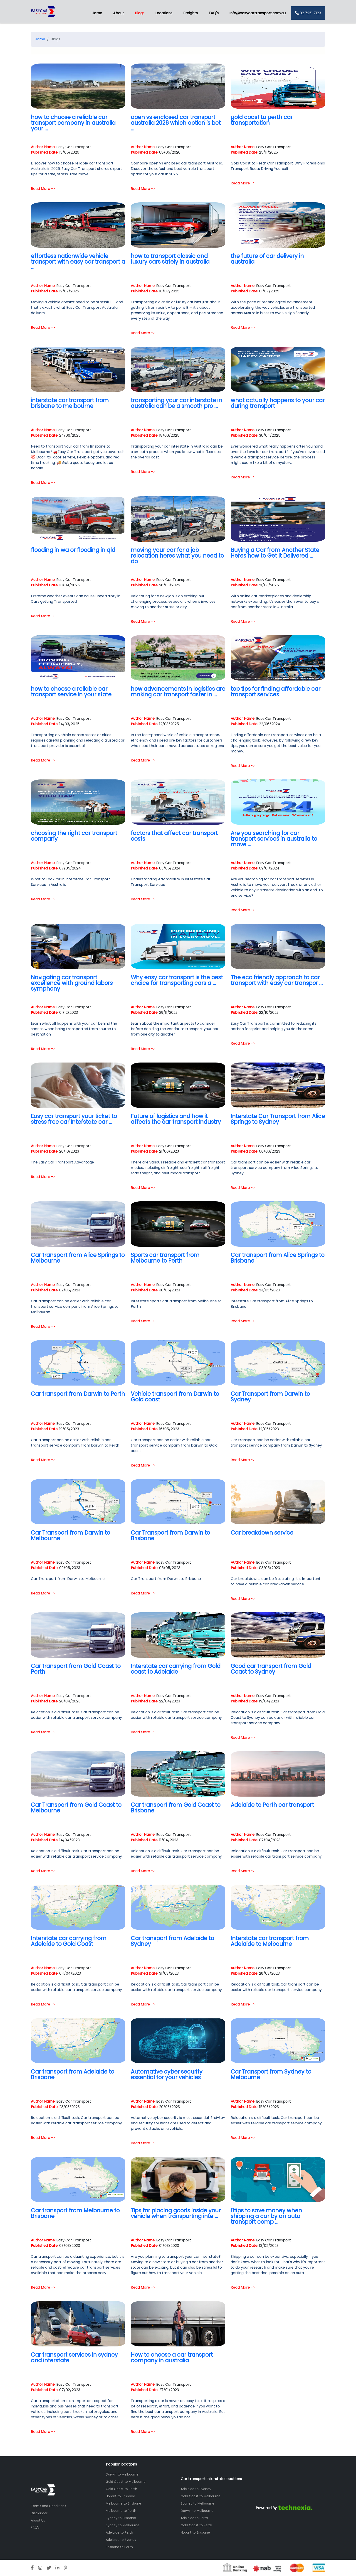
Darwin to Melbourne (122, 2474)
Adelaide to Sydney (121, 2539)
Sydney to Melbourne (122, 2525)
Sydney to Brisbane (121, 2518)
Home (96, 13)
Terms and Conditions (48, 2506)
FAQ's (214, 13)
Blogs (139, 13)
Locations (163, 13)
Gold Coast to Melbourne (126, 2481)
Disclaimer (39, 2513)
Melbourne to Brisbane (123, 2503)
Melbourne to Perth (121, 2510)
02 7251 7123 (308, 13)
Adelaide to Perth (119, 2532)
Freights (190, 13)
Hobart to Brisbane (120, 2496)
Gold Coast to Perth (121, 2489)
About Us (38, 2520)
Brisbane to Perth (119, 2547)
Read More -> (43, 188)
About (118, 13)
